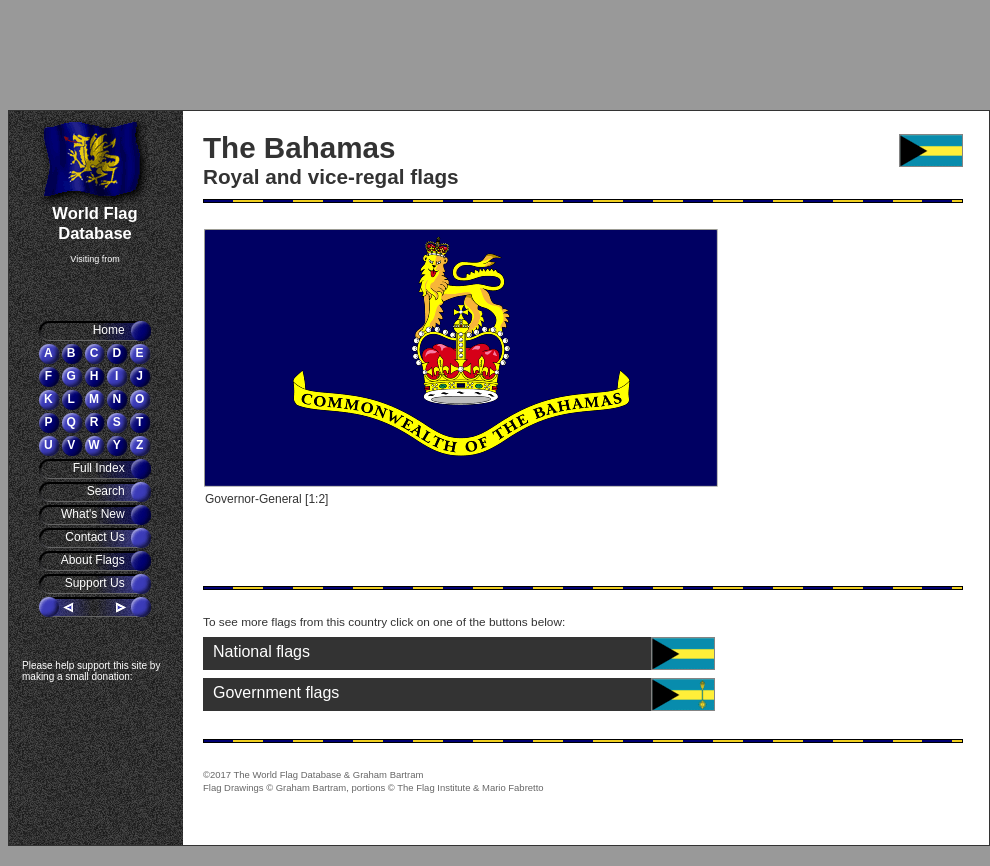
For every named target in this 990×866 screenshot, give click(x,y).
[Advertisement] (125, 55)
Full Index (100, 468)
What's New (94, 514)
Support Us (96, 583)
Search (107, 491)
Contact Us (96, 537)
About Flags (94, 560)
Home (110, 330)
